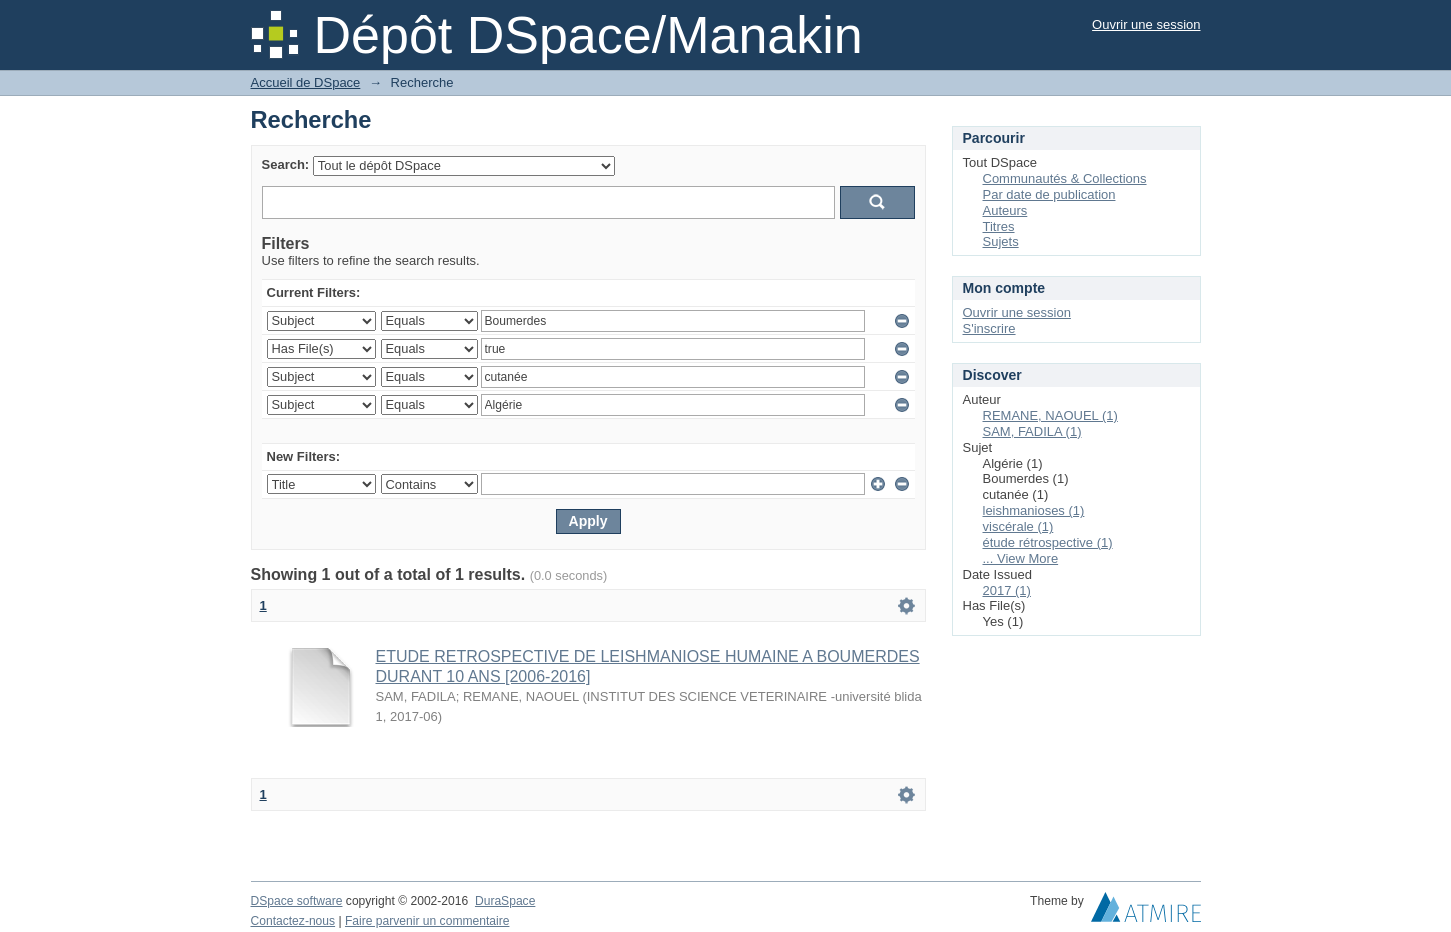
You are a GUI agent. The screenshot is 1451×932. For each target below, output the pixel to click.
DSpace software (297, 901)
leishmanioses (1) (1034, 510)
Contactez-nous (293, 921)
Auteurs (1005, 210)
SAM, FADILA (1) (1032, 431)
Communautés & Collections (1065, 178)
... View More (1021, 558)
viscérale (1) (1018, 526)
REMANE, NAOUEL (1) (1050, 415)
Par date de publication (1049, 194)
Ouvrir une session (1146, 24)
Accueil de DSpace (306, 82)
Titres (999, 226)
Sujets (1001, 241)
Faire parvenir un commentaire (427, 921)
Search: (286, 164)
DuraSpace (505, 901)
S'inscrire (989, 328)
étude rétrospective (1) (1048, 542)
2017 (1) (1007, 590)
